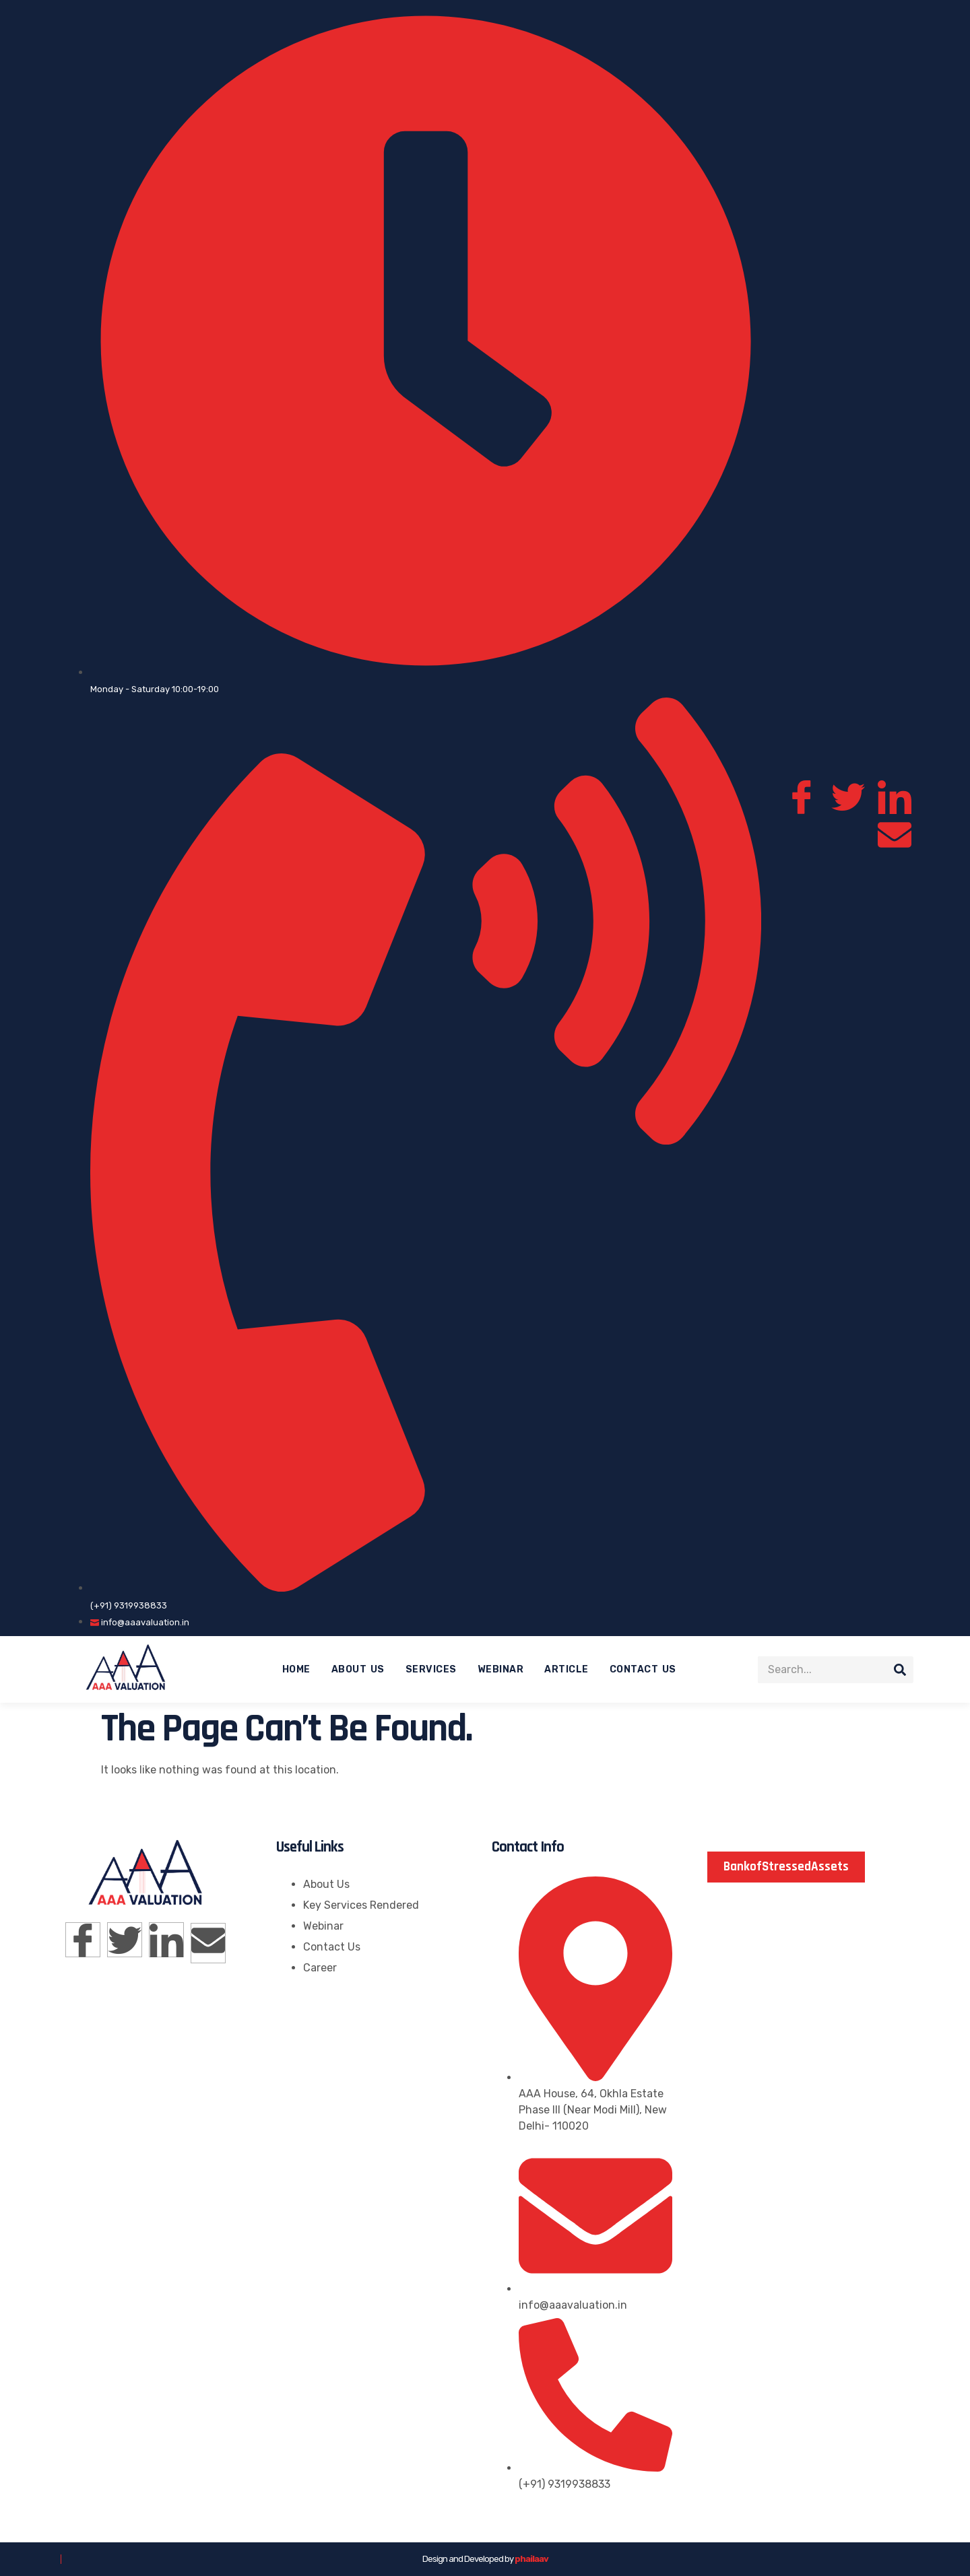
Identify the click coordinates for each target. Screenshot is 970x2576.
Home (296, 1669)
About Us (358, 1669)
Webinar (501, 1669)
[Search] (899, 1669)
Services (431, 1669)
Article (566, 1669)
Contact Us (643, 1669)
